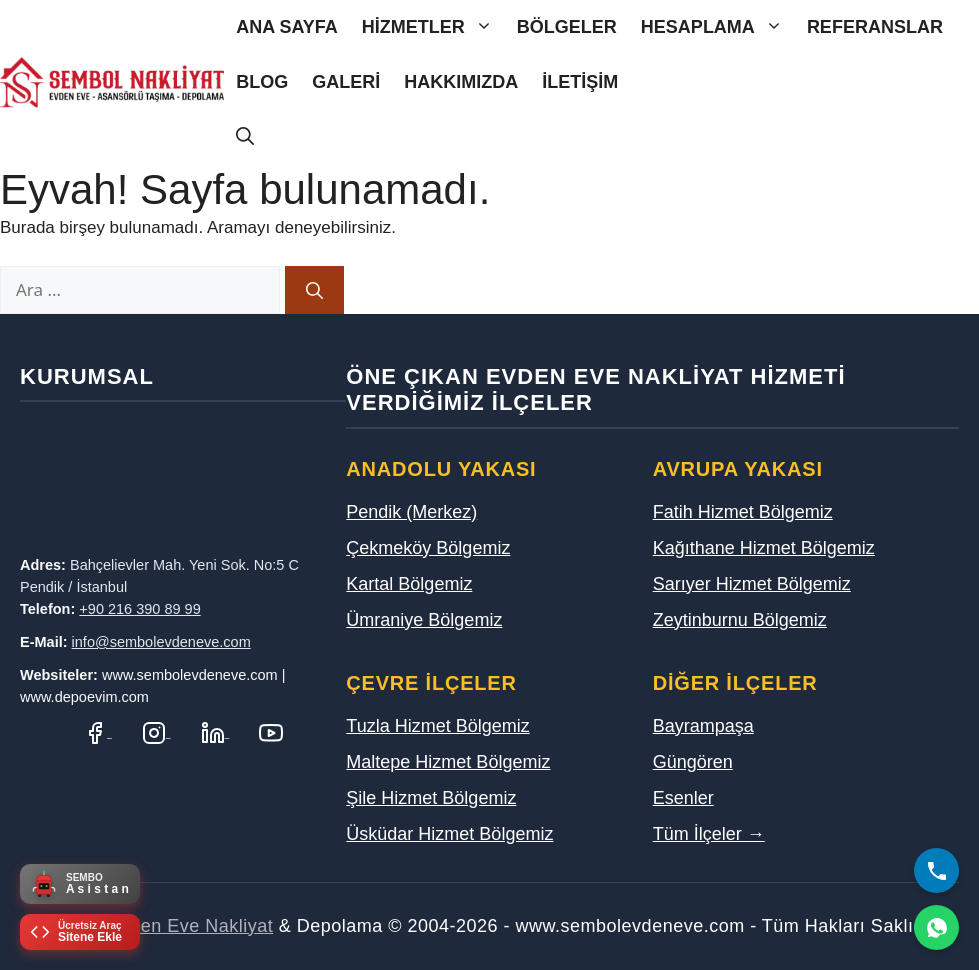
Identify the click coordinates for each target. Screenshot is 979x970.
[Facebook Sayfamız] (97, 731)
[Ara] (314, 290)
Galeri (346, 82)
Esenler (683, 798)
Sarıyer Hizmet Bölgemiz (752, 584)
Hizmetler (433, 27)
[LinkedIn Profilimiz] (215, 731)
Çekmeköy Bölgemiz (428, 548)
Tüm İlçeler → (709, 834)
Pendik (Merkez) (411, 512)
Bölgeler (567, 27)
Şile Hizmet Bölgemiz (431, 798)
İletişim (580, 82)
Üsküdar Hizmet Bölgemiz (449, 834)
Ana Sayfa (287, 27)
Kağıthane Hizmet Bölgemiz (764, 548)
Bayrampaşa (703, 726)
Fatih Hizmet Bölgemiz (743, 512)
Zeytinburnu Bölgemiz (740, 620)
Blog (262, 82)
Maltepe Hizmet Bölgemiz (448, 762)
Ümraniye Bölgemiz (424, 620)
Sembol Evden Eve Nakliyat (156, 926)
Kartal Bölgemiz (409, 584)
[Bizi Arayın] (936, 870)
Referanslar (875, 27)
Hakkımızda (461, 82)
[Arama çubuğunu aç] (245, 137)
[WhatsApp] (936, 927)
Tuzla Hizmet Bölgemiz (437, 726)
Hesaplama (718, 27)
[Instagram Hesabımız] (156, 731)
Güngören (693, 762)
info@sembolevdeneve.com (161, 642)
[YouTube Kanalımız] (271, 731)
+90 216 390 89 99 (139, 609)
